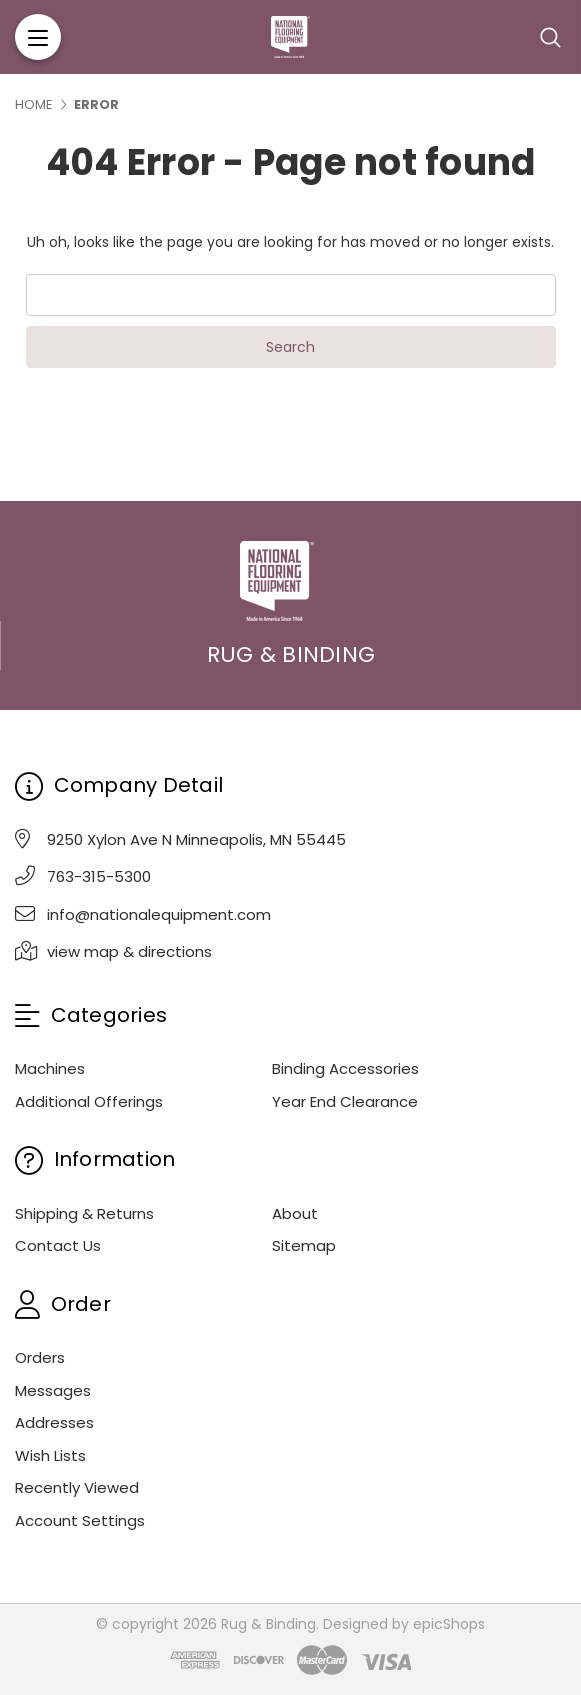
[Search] (550, 37)
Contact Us (58, 1245)
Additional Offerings (89, 1101)
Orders (40, 1357)
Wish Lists (50, 1455)
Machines (50, 1068)
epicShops (449, 1624)
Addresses (54, 1422)
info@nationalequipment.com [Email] (159, 914)
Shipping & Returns (84, 1213)
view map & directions (129, 951)
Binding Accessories (345, 1068)
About (295, 1213)
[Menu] (38, 37)
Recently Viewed (77, 1487)
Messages (53, 1390)
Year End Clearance (345, 1101)
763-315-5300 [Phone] (99, 876)
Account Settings (80, 1520)
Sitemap (304, 1245)
